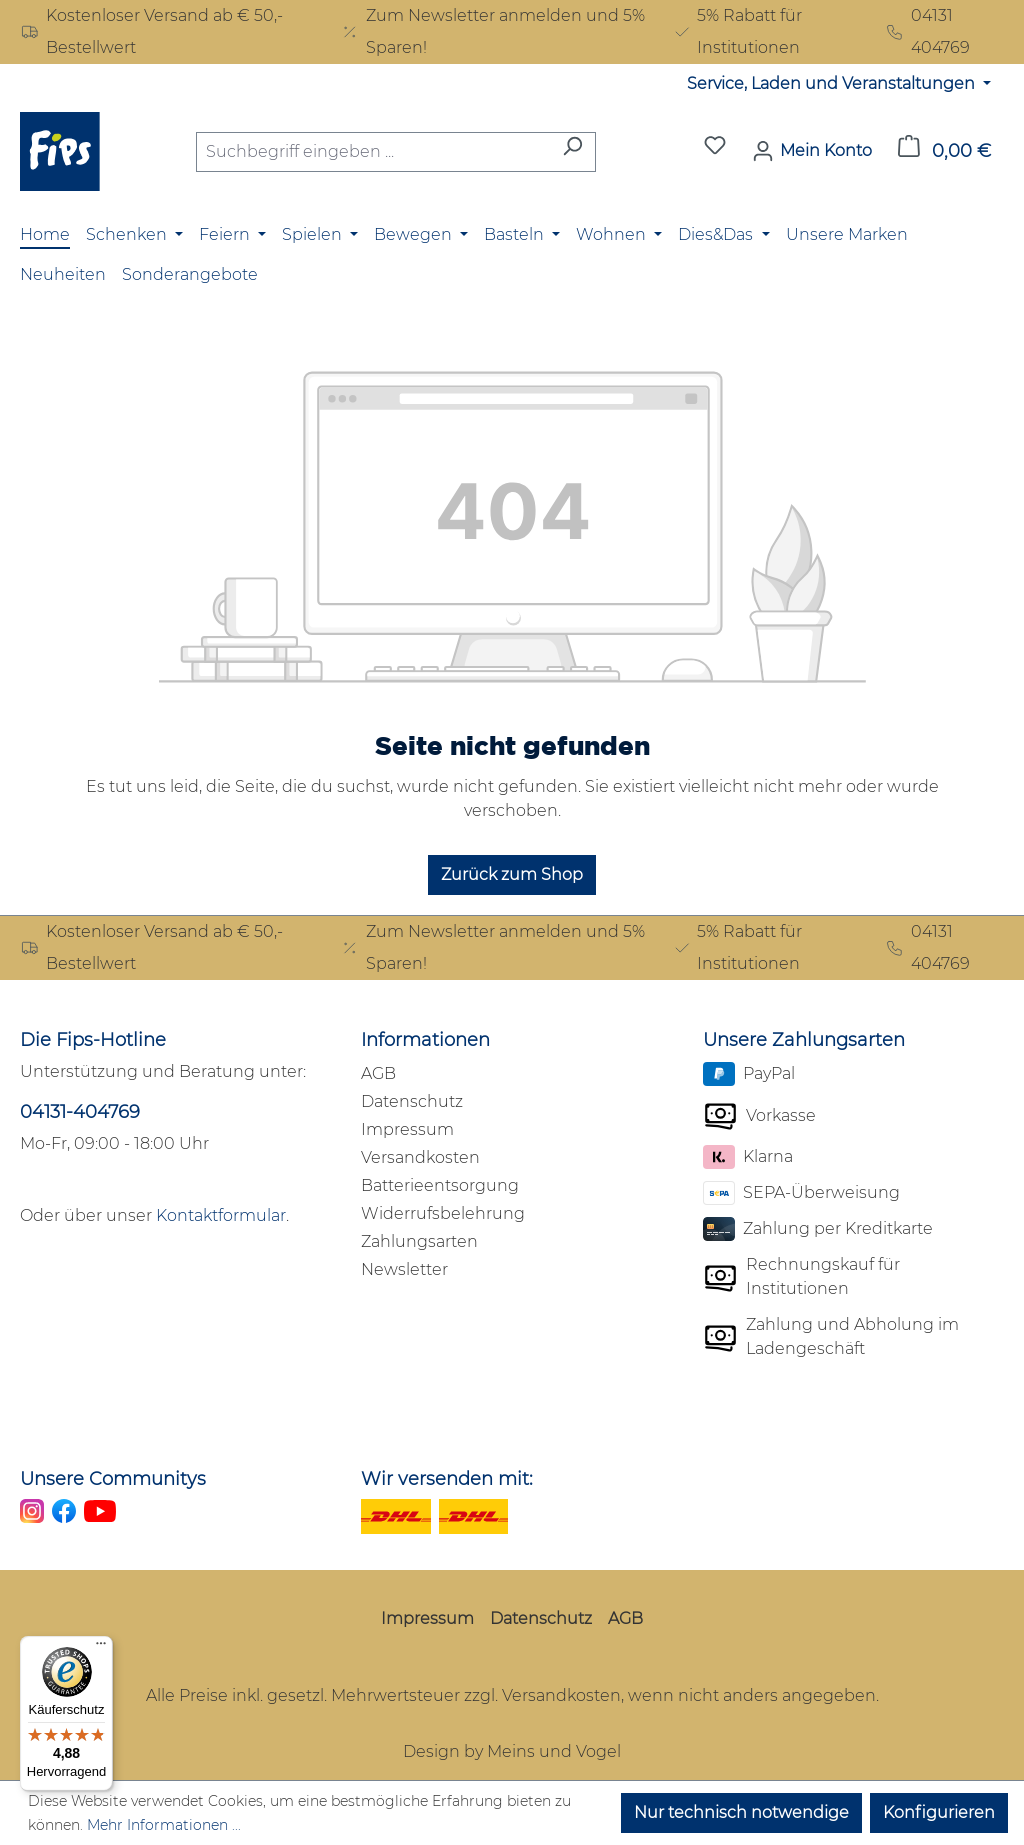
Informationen (425, 1040)
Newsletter (404, 1269)
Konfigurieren (939, 1812)
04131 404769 (927, 31)
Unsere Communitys (113, 1479)
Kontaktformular (221, 1215)
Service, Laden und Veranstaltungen (833, 83)
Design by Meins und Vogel (512, 1751)
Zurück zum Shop (512, 874)
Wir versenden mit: (447, 1479)
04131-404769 (80, 1112)
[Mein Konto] (812, 151)
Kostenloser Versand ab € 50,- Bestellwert (151, 31)
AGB (378, 1073)
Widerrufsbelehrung (443, 1213)
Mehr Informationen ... (164, 1825)
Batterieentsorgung (440, 1185)
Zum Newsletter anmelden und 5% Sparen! (492, 31)
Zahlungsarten (419, 1241)
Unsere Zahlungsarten (804, 1040)
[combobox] (373, 152)
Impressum (407, 1129)
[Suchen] (572, 152)
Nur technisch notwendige (741, 1812)
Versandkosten (420, 1157)
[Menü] (101, 1648)
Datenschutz (412, 1101)
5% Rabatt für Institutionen (737, 31)
